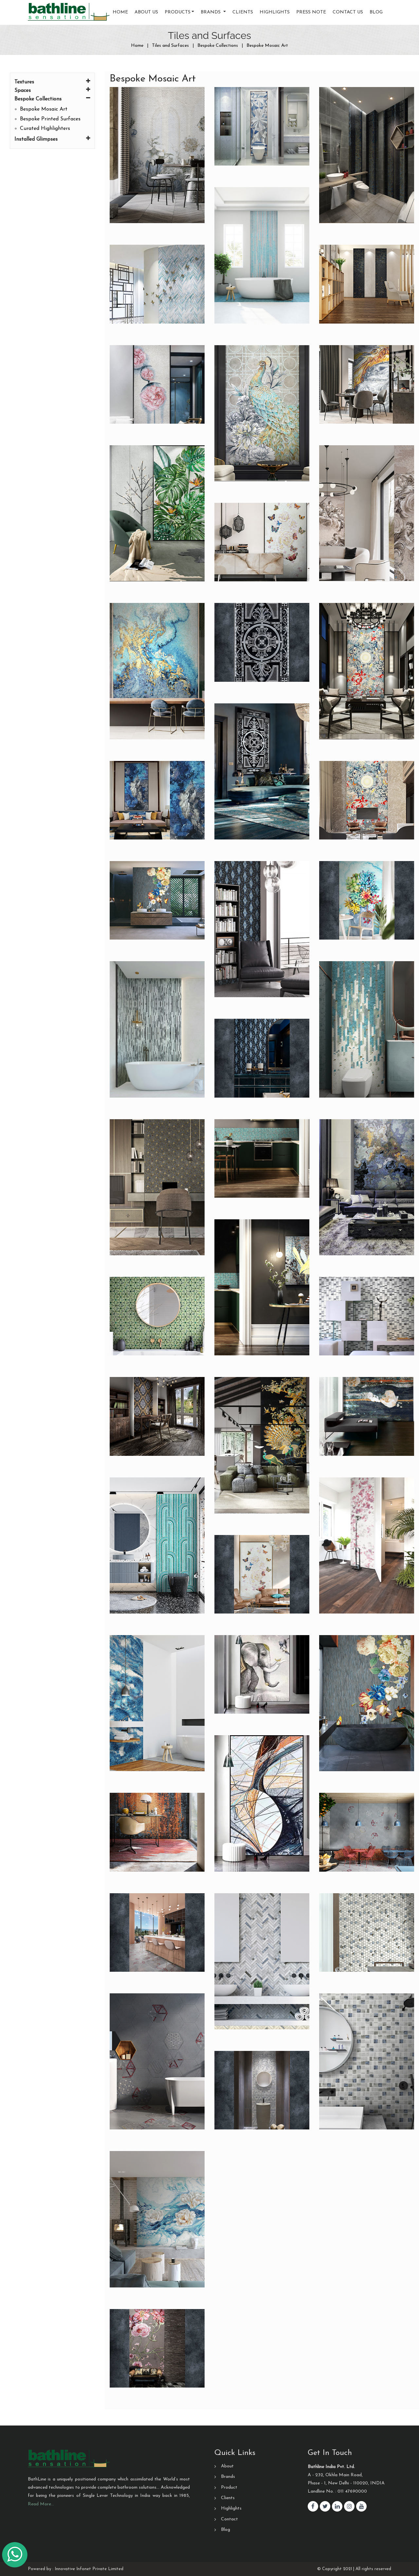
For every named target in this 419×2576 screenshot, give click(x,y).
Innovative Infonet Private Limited (89, 2569)
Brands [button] (211, 12)
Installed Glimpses (52, 138)
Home (120, 12)
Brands (228, 2476)
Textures (52, 81)
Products (178, 12)
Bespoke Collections (52, 98)
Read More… (41, 2504)
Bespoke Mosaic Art (43, 109)
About (227, 2466)
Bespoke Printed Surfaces (50, 119)
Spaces (52, 90)
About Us (146, 12)
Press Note (311, 12)
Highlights (275, 12)
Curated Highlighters (45, 128)
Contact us (348, 12)
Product (229, 2487)
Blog (376, 12)
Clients (242, 12)
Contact (229, 2519)
